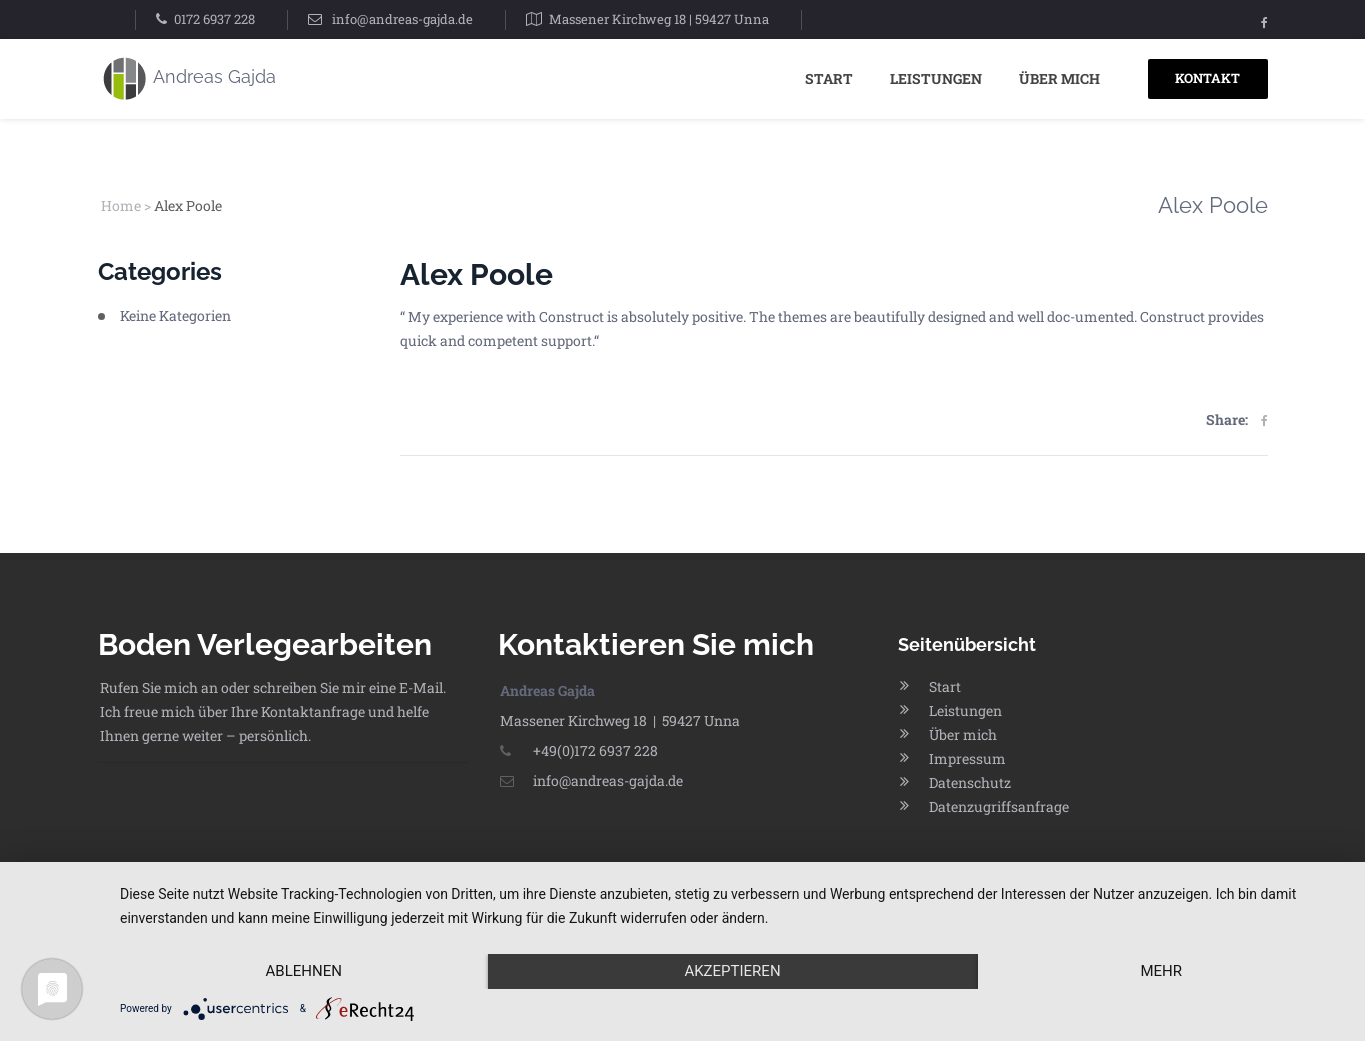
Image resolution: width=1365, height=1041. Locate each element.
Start (829, 78)
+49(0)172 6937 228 (579, 750)
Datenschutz (970, 782)
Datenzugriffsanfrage (999, 806)
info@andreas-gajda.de (402, 19)
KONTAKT (1207, 78)
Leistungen (936, 78)
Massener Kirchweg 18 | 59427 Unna (659, 19)
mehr (1161, 971)
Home (121, 205)
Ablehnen (304, 971)
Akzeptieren (732, 971)
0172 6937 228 (214, 19)
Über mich (1059, 78)
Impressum (967, 758)
